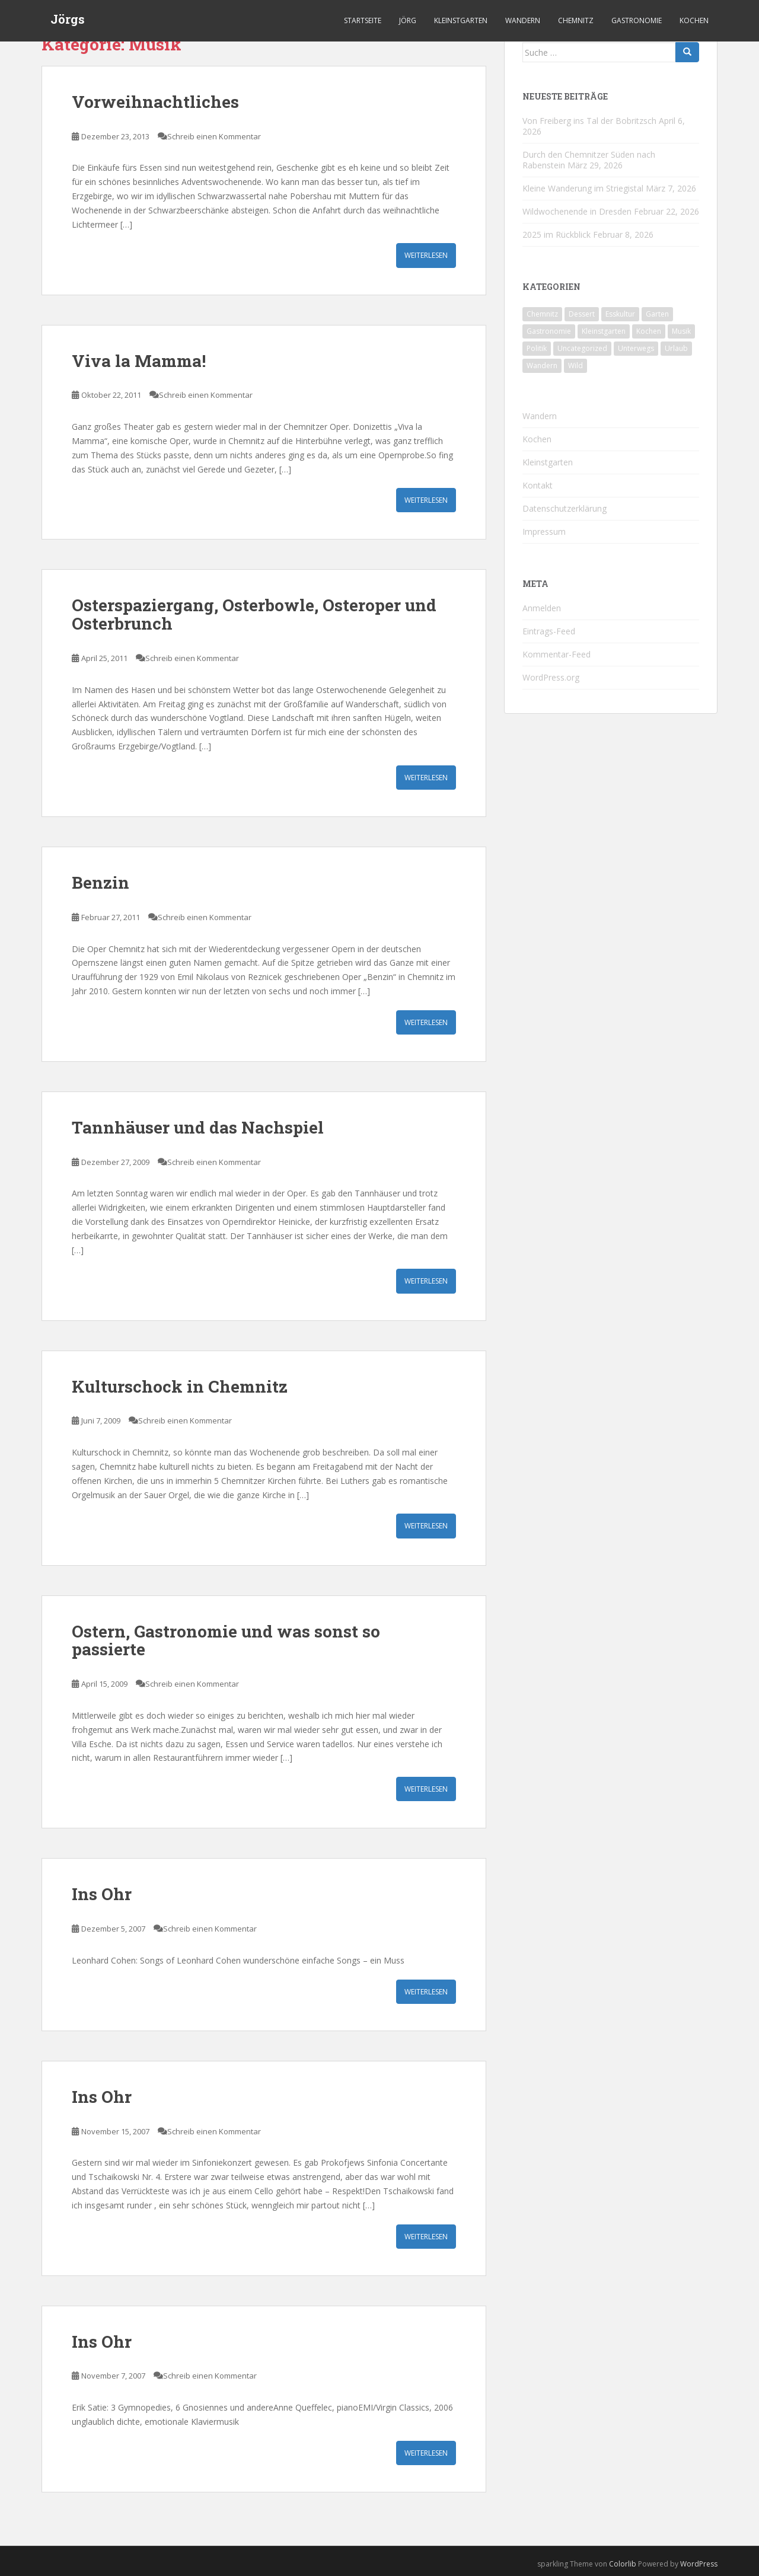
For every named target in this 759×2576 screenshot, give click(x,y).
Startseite (362, 20)
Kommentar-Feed (556, 654)
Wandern (522, 20)
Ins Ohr (102, 1894)
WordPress (698, 2564)
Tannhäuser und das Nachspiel (198, 1127)
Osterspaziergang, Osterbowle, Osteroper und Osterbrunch (254, 614)
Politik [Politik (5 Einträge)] (537, 348)
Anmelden (541, 608)
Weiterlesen (426, 255)
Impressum (544, 531)
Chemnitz (576, 20)
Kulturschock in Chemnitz (180, 1386)
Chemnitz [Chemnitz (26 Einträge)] (542, 314)
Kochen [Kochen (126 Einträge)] (648, 331)
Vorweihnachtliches (155, 102)
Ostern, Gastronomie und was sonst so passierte (226, 1640)
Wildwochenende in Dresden (577, 211)
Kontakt (537, 485)
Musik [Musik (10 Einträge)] (681, 331)
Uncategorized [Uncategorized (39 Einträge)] (582, 348)
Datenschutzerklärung (564, 508)
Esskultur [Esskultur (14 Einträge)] (620, 314)
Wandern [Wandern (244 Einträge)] (542, 365)
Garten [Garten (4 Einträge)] (657, 314)
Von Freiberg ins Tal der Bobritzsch (589, 120)
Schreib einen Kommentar (214, 136)
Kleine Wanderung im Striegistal (582, 188)
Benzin (100, 882)
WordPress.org (550, 677)
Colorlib (622, 2564)
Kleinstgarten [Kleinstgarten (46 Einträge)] (604, 331)
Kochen (694, 20)
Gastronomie (636, 20)
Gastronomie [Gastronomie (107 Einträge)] (549, 331)
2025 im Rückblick (556, 234)
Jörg (407, 20)
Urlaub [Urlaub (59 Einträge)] (676, 348)
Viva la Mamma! (139, 361)
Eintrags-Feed (548, 631)
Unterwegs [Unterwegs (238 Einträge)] (636, 348)
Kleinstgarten (460, 20)
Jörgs (67, 20)
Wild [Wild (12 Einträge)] (575, 365)
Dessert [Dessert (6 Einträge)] (582, 314)
